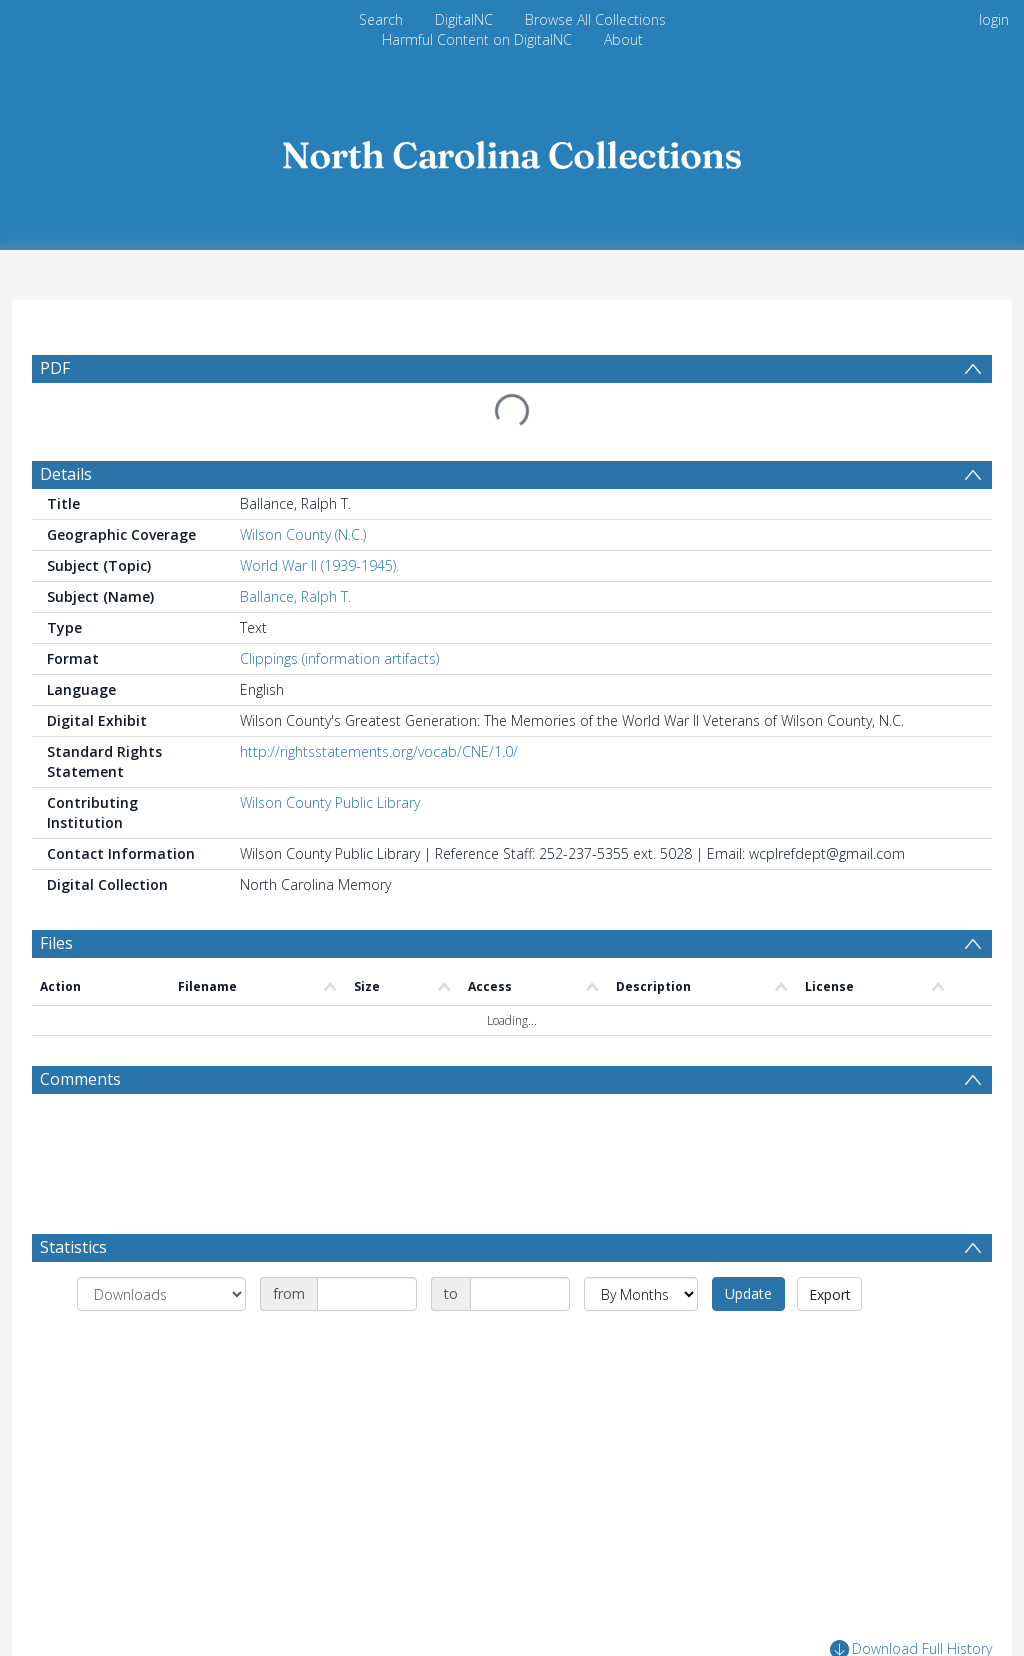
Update (748, 1293)
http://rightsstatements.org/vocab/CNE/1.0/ (379, 751)
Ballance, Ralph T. (295, 596)
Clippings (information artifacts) (339, 658)
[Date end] (520, 1294)
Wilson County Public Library (330, 802)
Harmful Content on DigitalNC (477, 39)
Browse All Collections (595, 19)
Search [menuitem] (381, 19)
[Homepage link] (512, 149)
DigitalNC (464, 19)
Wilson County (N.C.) (303, 534)
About (623, 39)
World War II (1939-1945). (319, 565)
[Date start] (367, 1294)
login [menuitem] (994, 19)
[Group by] (161, 1294)
